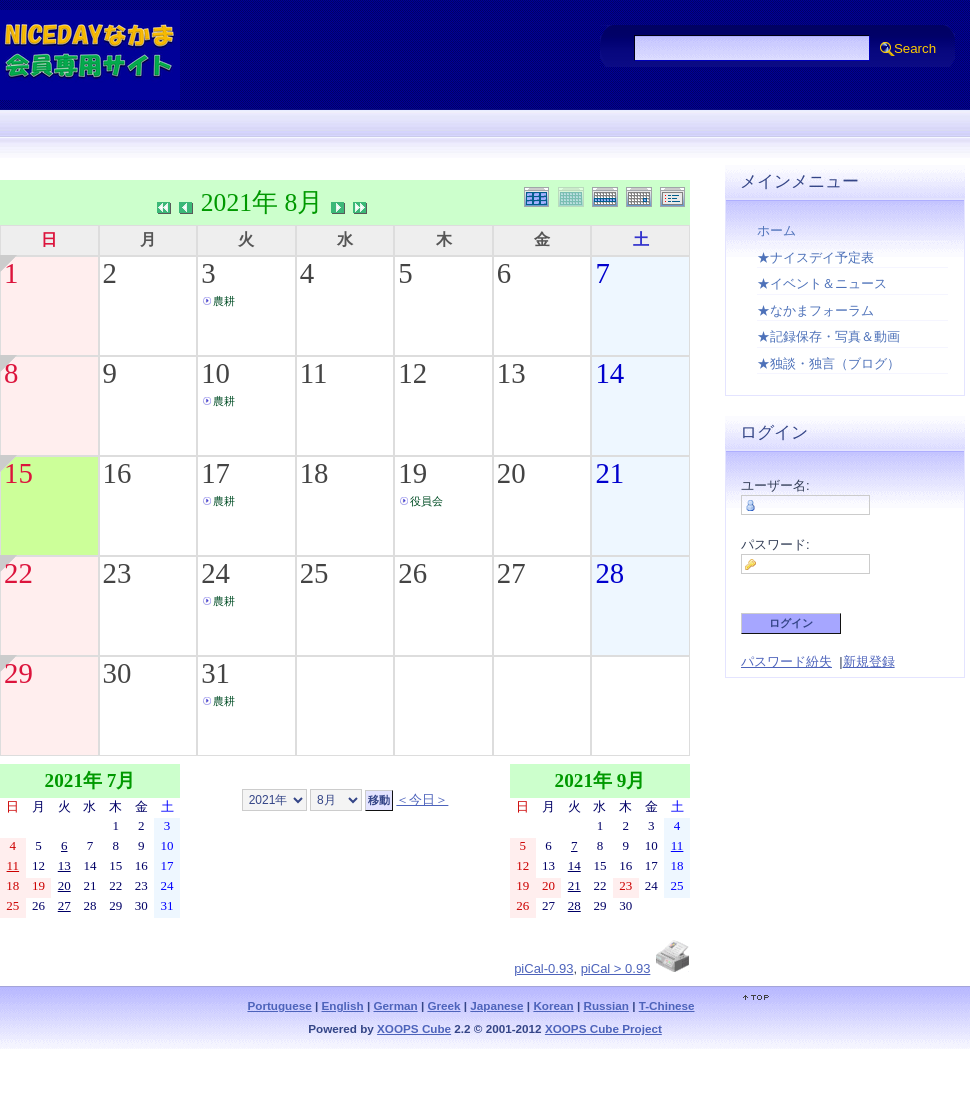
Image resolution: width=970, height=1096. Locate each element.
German (396, 1005)
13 (511, 373)
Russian (605, 1005)
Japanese (496, 1005)
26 (412, 573)
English (343, 1005)
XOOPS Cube (414, 1028)
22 (18, 573)
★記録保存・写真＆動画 (828, 336)
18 (314, 473)
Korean (553, 1005)
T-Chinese (667, 1005)
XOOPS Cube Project (603, 1028)
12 (412, 373)
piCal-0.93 (543, 968)
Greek (443, 1005)
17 (215, 473)
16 (117, 473)
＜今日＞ (422, 799)
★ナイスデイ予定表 (815, 257)
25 (314, 573)
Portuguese (279, 1005)
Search (915, 48)
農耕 (224, 301)
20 (511, 473)
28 (609, 573)
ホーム (776, 230)
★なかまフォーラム (815, 310)
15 (18, 473)
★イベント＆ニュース (822, 283)
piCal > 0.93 (616, 968)
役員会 (426, 501)
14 (609, 373)
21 (609, 473)
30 (117, 673)
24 (215, 573)
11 (314, 373)
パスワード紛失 (786, 661)
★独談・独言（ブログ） (828, 363)
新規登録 (869, 661)
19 (412, 473)
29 (18, 673)
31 (215, 673)
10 (215, 373)
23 (117, 573)
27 (511, 573)
